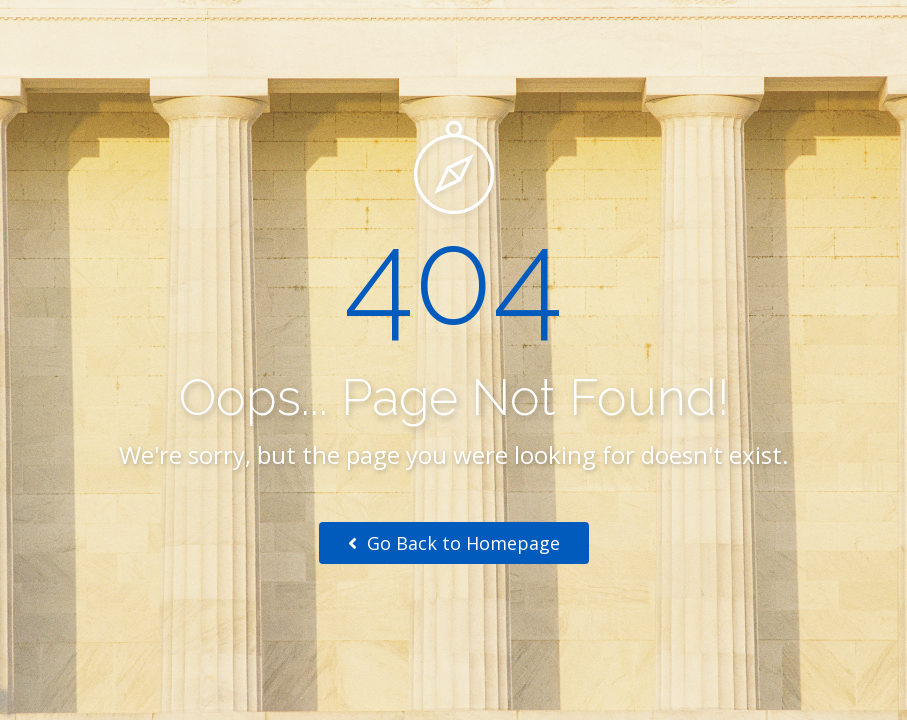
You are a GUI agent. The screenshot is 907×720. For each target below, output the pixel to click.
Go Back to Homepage (454, 543)
